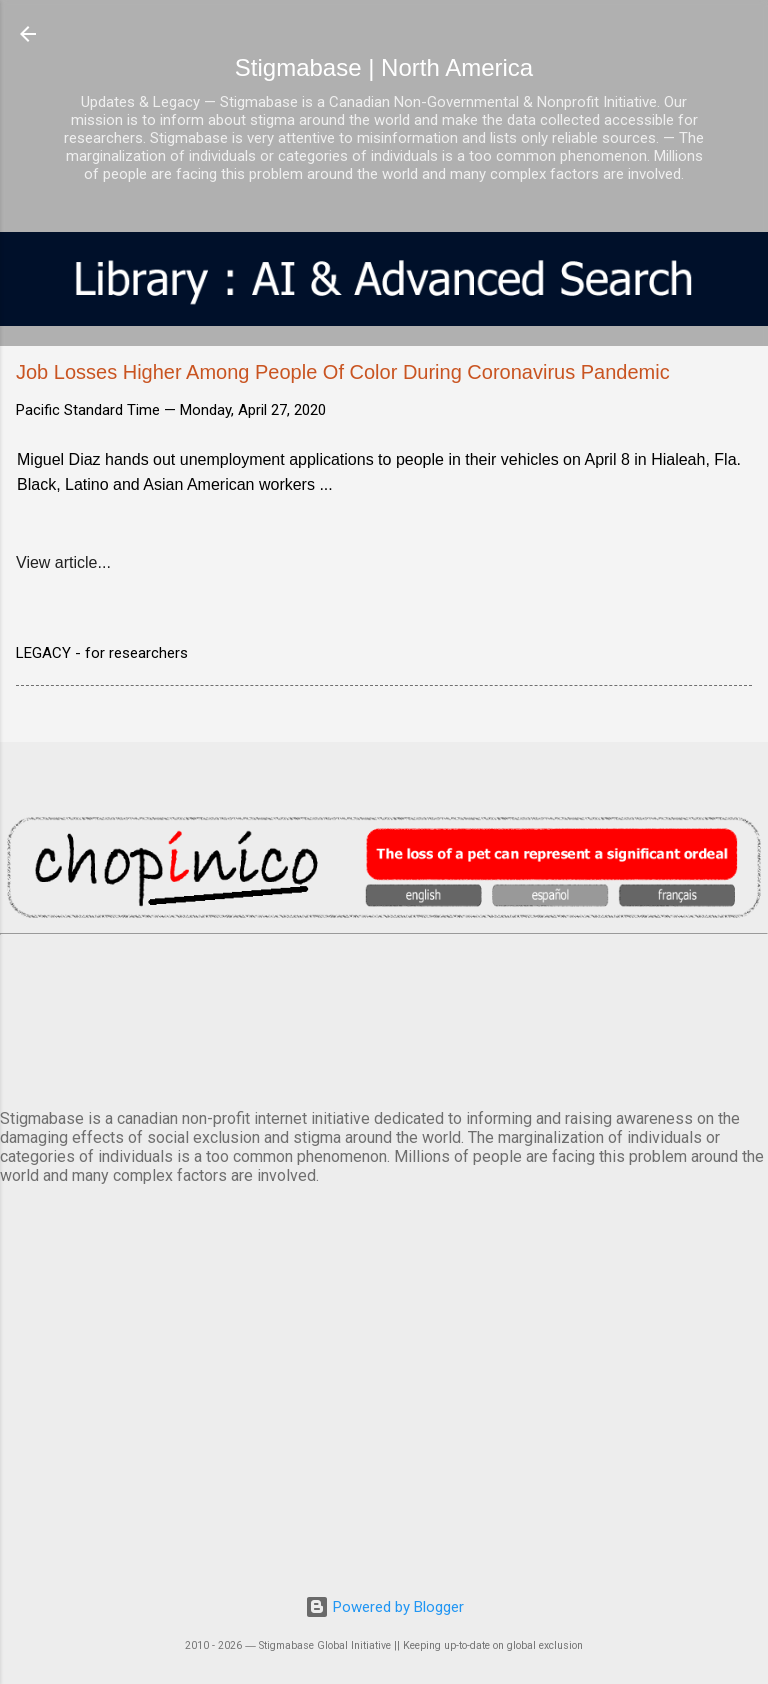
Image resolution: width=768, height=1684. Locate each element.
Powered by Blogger (384, 1607)
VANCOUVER (384, 1018)
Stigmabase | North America (384, 67)
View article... (63, 562)
